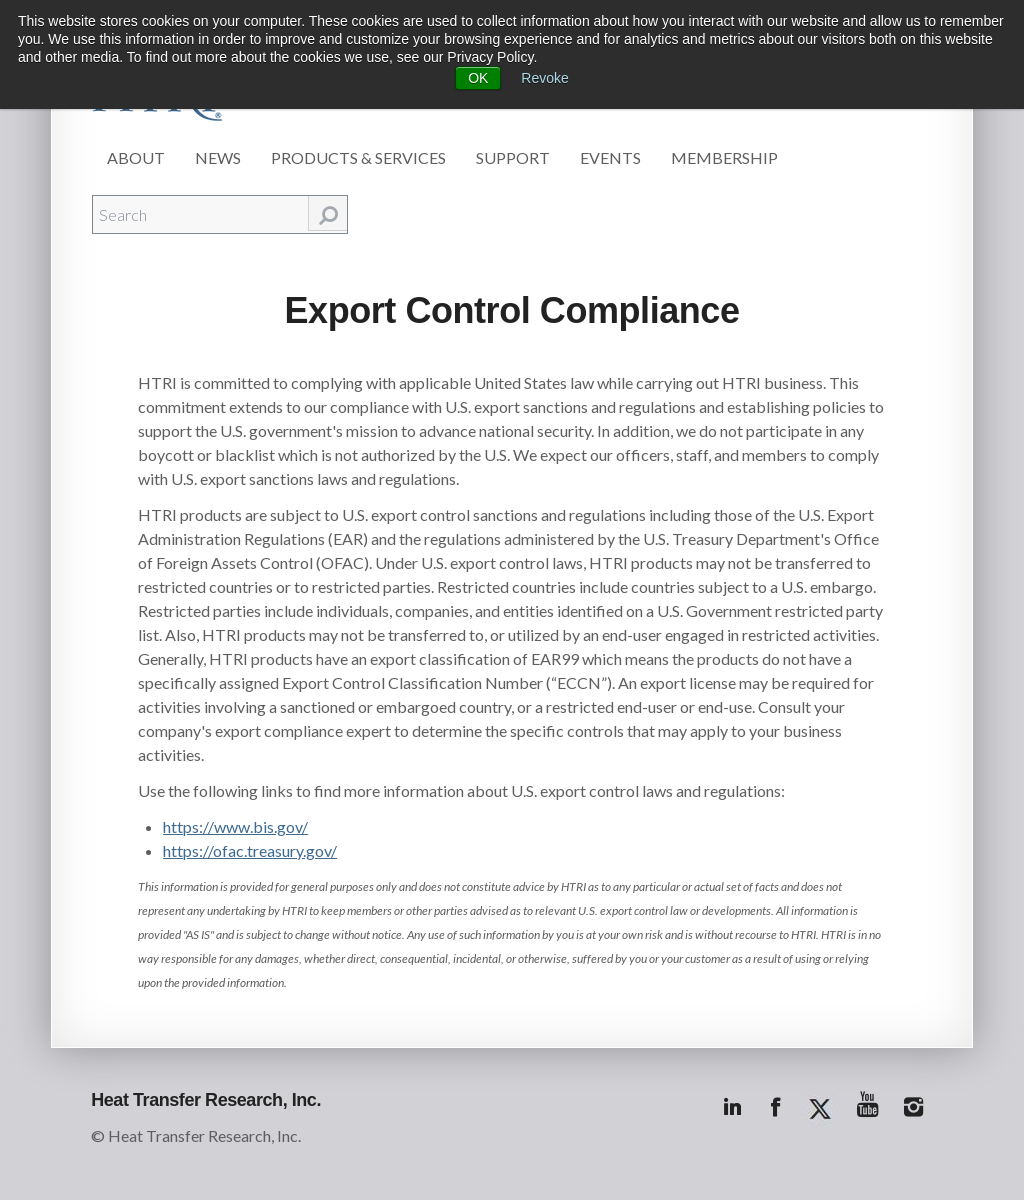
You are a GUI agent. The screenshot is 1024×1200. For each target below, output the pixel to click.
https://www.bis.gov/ (235, 826)
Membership (724, 157)
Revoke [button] (544, 78)
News (218, 157)
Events (610, 157)
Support (513, 157)
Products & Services (358, 157)
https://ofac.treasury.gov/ (250, 850)
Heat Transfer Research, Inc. (206, 1100)
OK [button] (478, 78)
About (136, 157)
